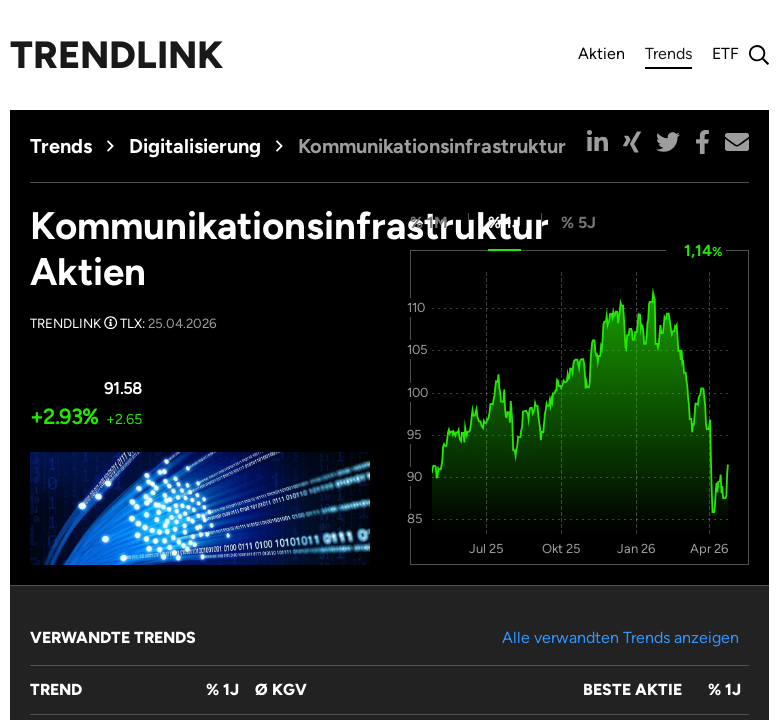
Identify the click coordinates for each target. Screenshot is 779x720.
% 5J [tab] (578, 222)
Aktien (601, 53)
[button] (597, 142)
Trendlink (116, 55)
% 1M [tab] (429, 222)
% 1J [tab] (504, 222)
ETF (725, 53)
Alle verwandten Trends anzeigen (620, 637)
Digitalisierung (195, 146)
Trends (668, 56)
